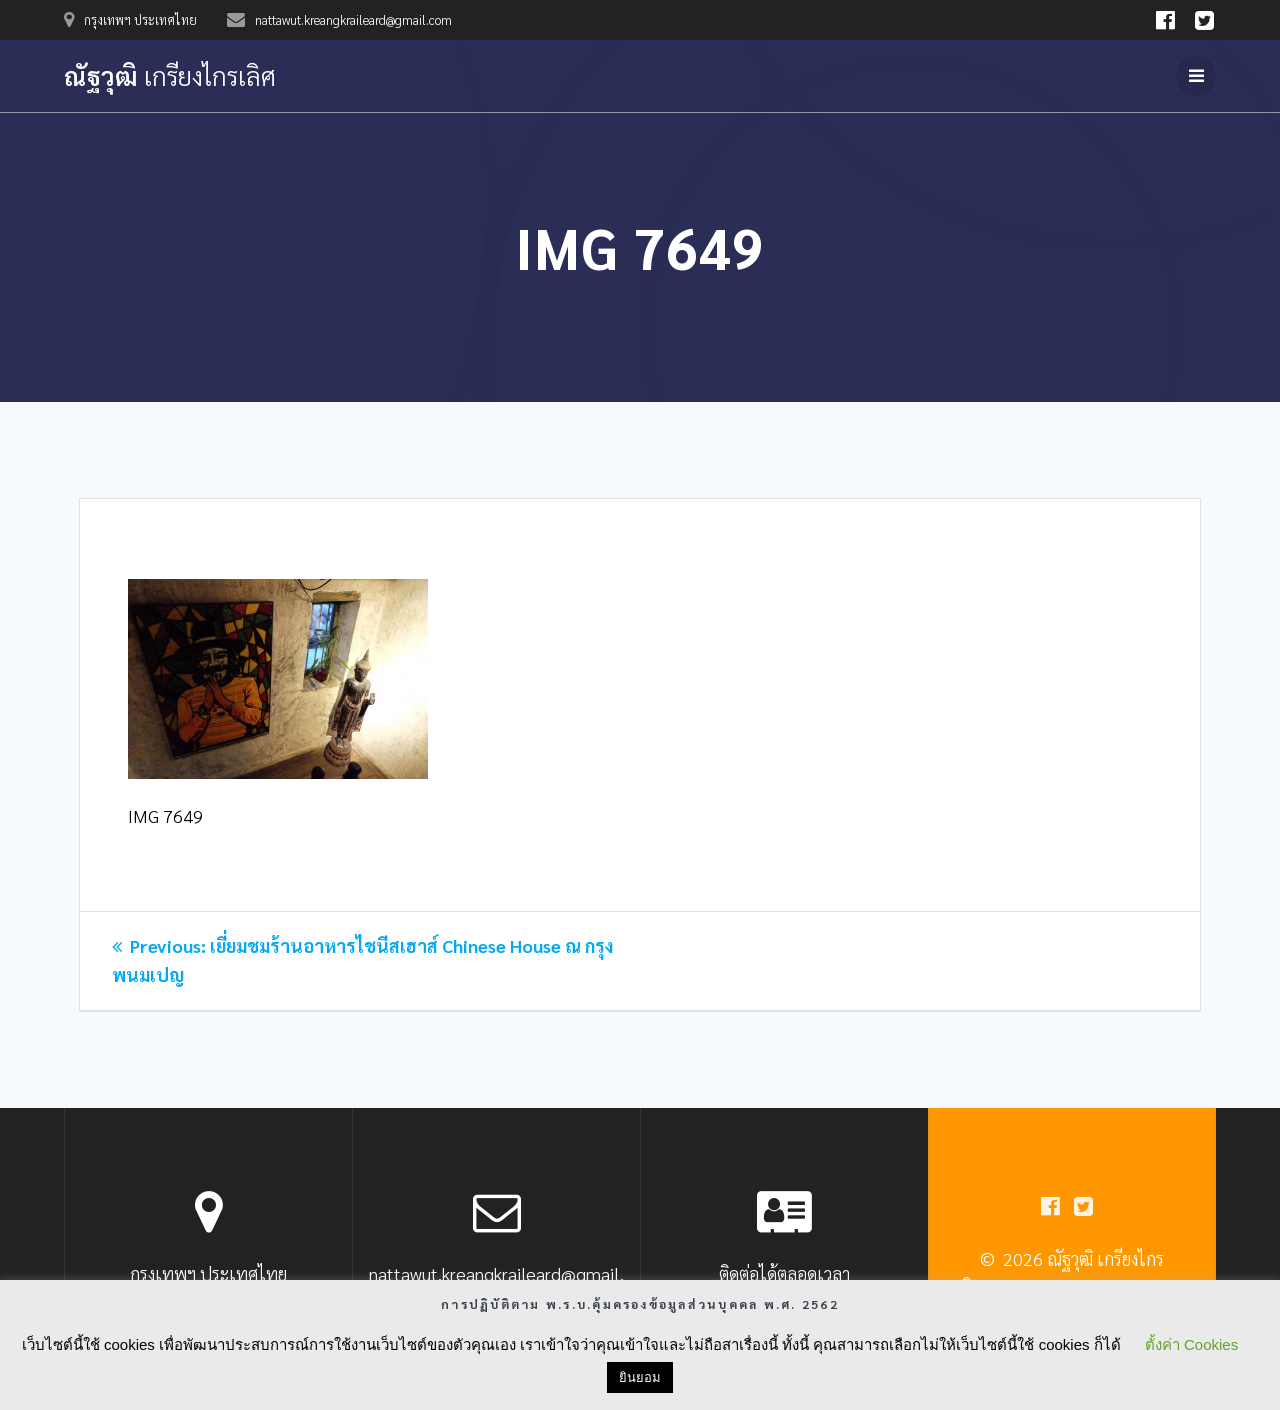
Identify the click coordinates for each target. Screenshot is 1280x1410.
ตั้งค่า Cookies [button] (1191, 1344)
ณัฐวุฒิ (170, 76)
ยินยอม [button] (640, 1377)
